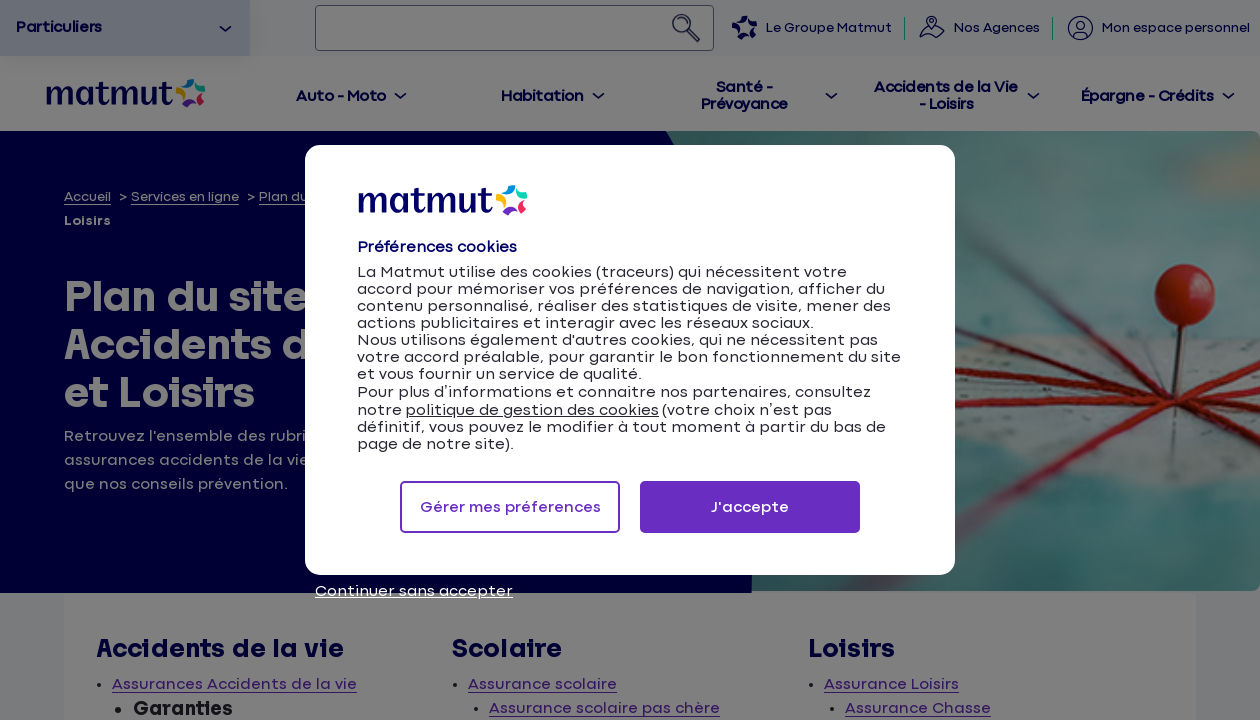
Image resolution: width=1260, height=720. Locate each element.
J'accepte (750, 507)
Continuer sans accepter (414, 591)
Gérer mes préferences (510, 507)
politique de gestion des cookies (532, 410)
